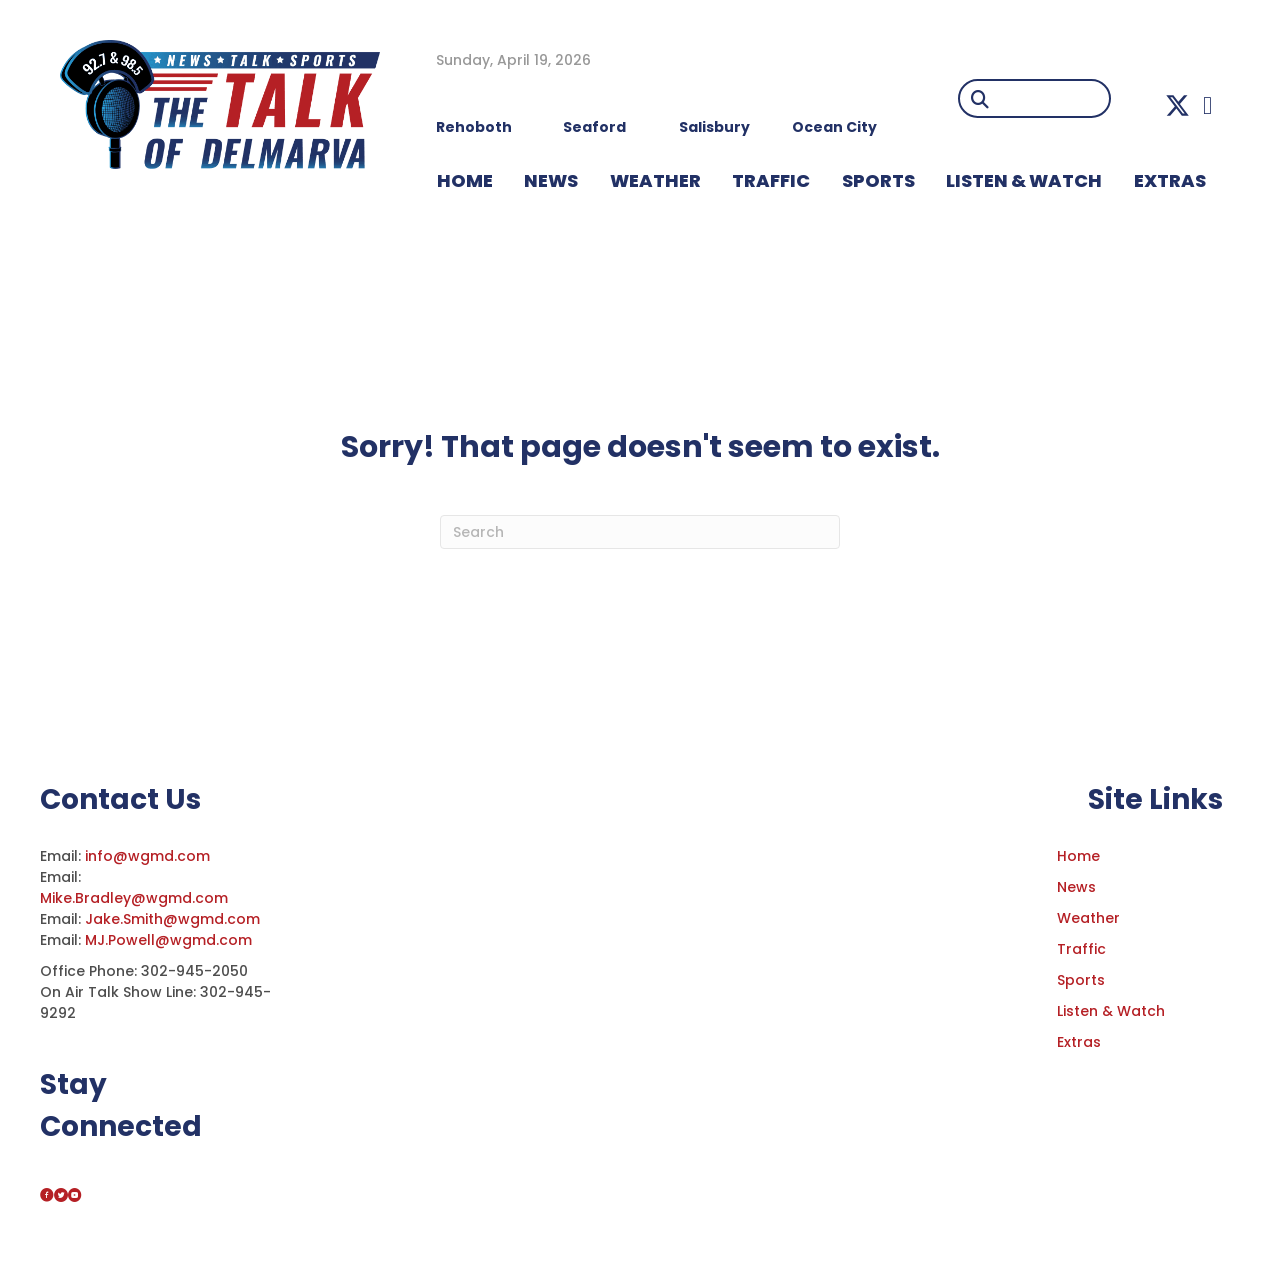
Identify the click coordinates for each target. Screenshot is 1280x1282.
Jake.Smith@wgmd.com (174, 919)
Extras (1079, 1042)
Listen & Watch (1111, 1011)
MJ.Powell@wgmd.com (172, 940)
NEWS (551, 180)
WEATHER (655, 180)
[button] (1177, 105)
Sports (878, 180)
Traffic (1081, 949)
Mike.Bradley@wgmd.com (134, 898)
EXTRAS (1170, 180)
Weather (1088, 918)
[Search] (640, 532)
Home (1078, 856)
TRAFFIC (771, 180)
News (1076, 887)
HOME (465, 180)
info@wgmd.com (149, 856)
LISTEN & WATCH (1024, 180)
